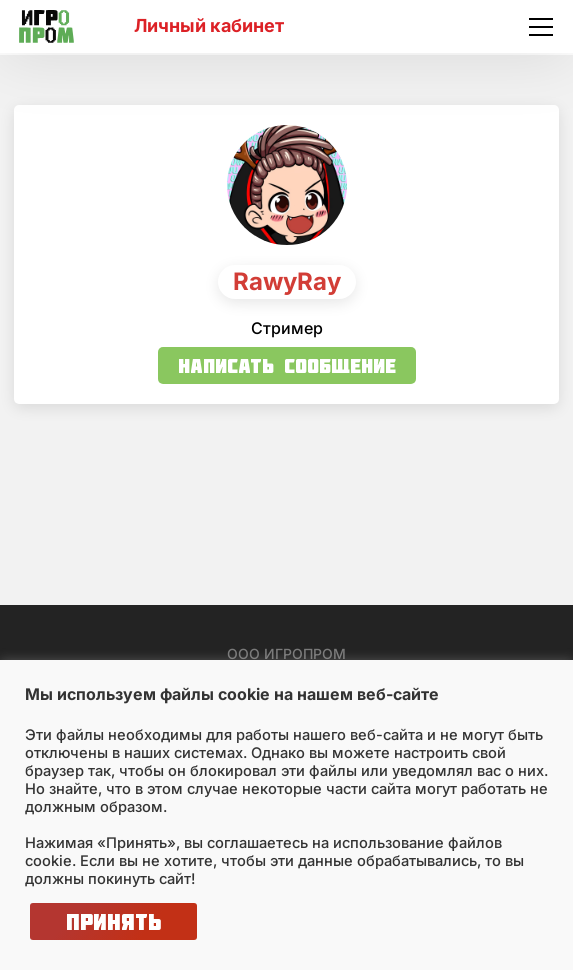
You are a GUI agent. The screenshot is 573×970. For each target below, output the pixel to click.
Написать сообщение (287, 365)
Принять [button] (113, 921)
